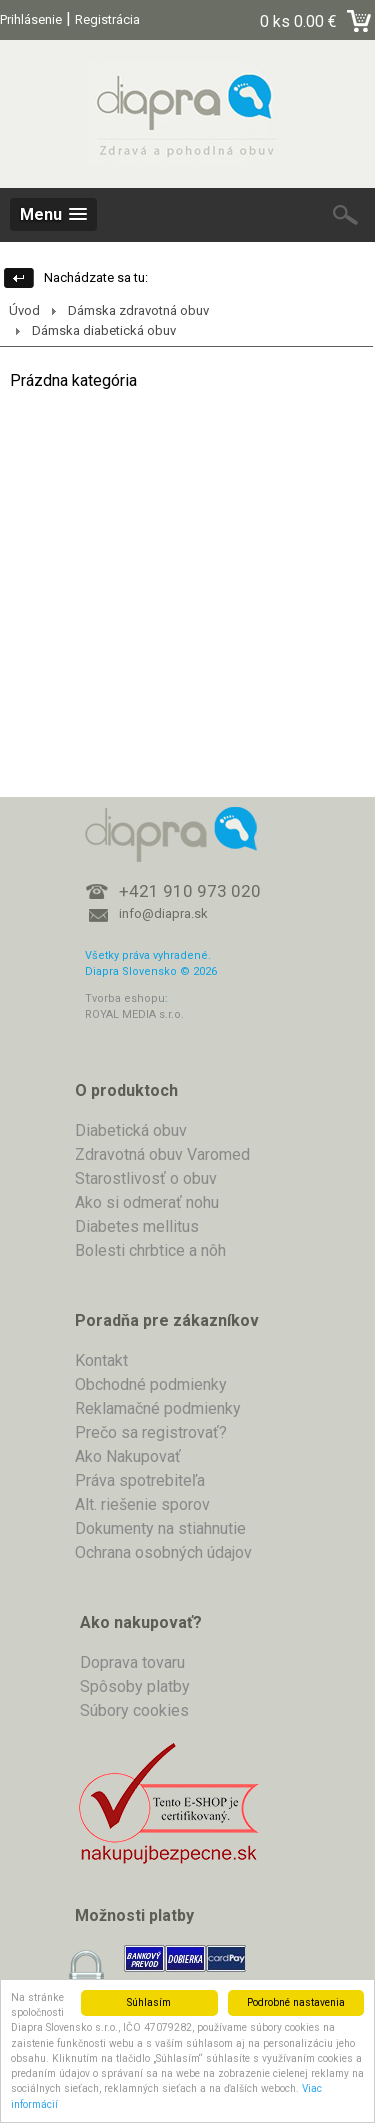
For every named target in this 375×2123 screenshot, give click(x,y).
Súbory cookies (134, 1710)
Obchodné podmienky (151, 1384)
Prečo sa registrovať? (151, 1432)
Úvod (24, 310)
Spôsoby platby (135, 1686)
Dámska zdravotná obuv (138, 310)
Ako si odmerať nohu (147, 1202)
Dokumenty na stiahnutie (160, 1528)
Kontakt (101, 1360)
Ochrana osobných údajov (163, 1552)
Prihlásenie (31, 19)
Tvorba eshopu (125, 998)
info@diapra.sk (163, 913)
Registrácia (107, 19)
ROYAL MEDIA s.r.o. (134, 1014)
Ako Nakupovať (128, 1456)
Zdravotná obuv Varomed (162, 1154)
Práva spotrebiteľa (140, 1480)
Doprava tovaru (132, 1662)
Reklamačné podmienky (158, 1408)
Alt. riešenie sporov (142, 1504)
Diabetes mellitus (137, 1226)
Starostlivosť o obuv (146, 1178)
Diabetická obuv (131, 1130)
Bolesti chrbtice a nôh (150, 1250)
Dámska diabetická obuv (104, 330)
